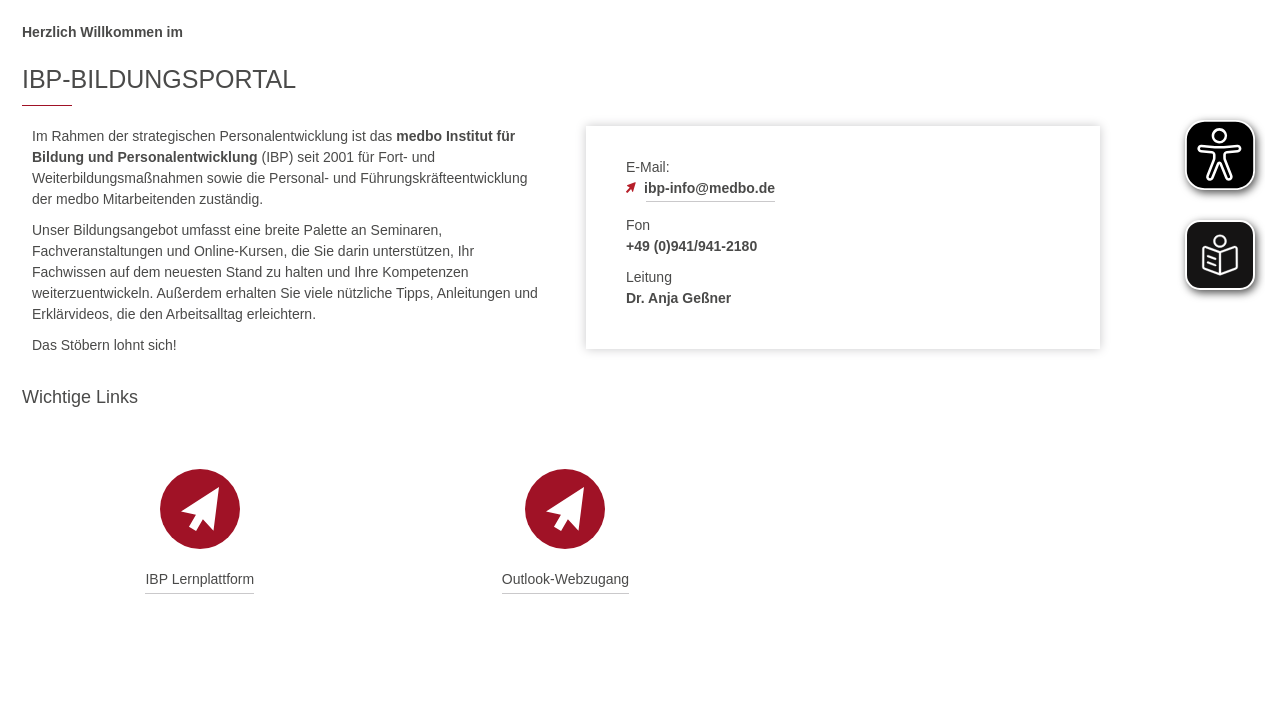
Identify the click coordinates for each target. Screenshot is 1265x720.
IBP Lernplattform (199, 579)
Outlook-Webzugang (565, 579)
